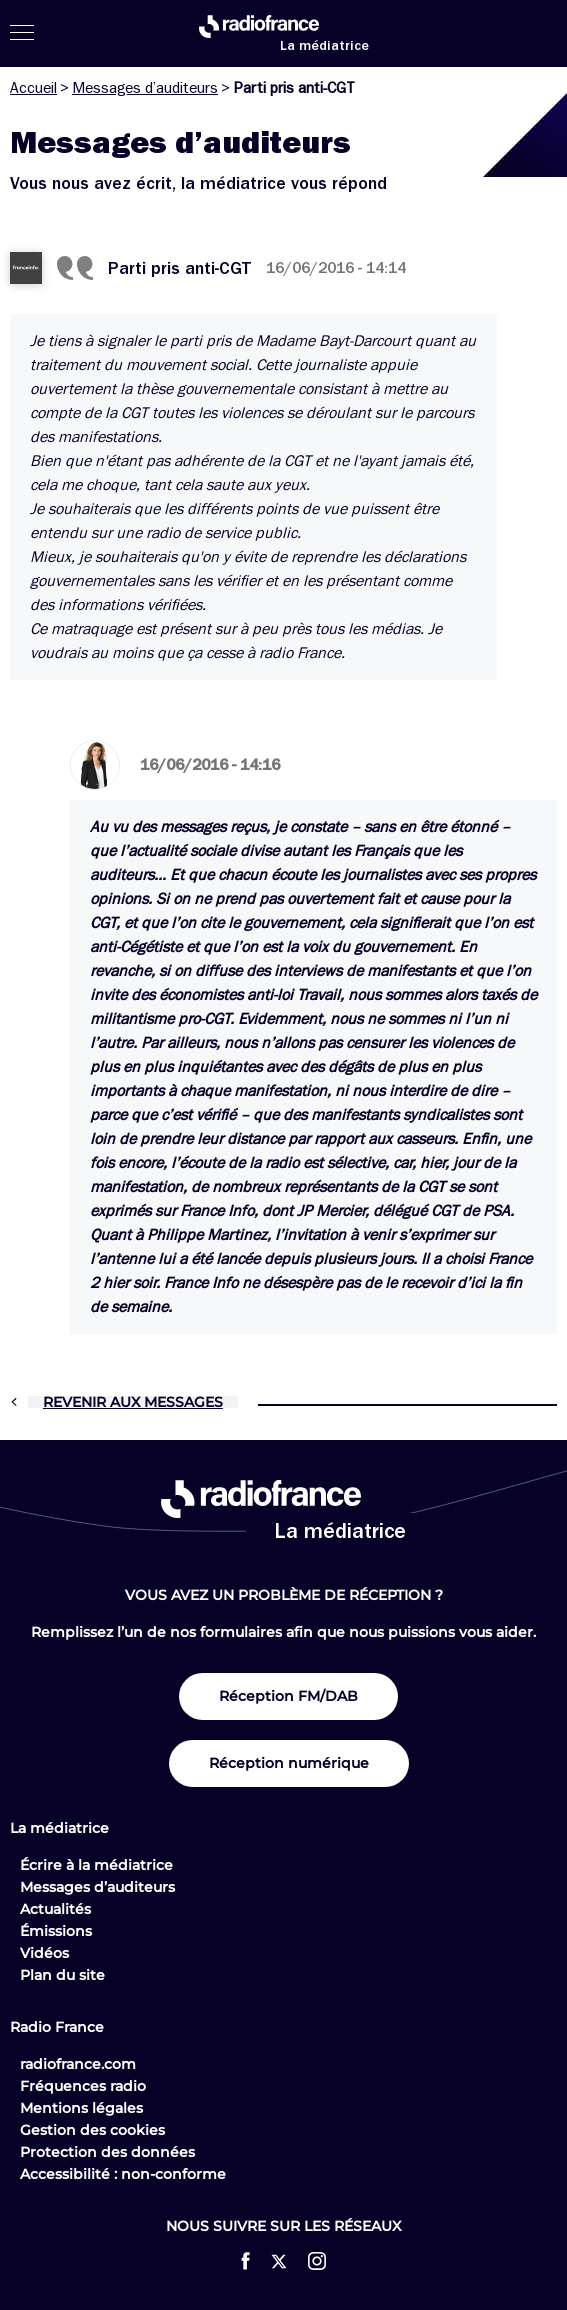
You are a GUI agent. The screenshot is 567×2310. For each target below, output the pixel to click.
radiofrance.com (78, 2064)
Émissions (56, 1931)
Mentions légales (81, 2108)
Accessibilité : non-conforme (123, 2174)
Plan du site (62, 1975)
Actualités (55, 1909)
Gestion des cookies (92, 2130)
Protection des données (107, 2152)
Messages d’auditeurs (145, 88)
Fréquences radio (83, 2086)
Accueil (33, 88)
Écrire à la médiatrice (96, 1865)
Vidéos (44, 1953)
